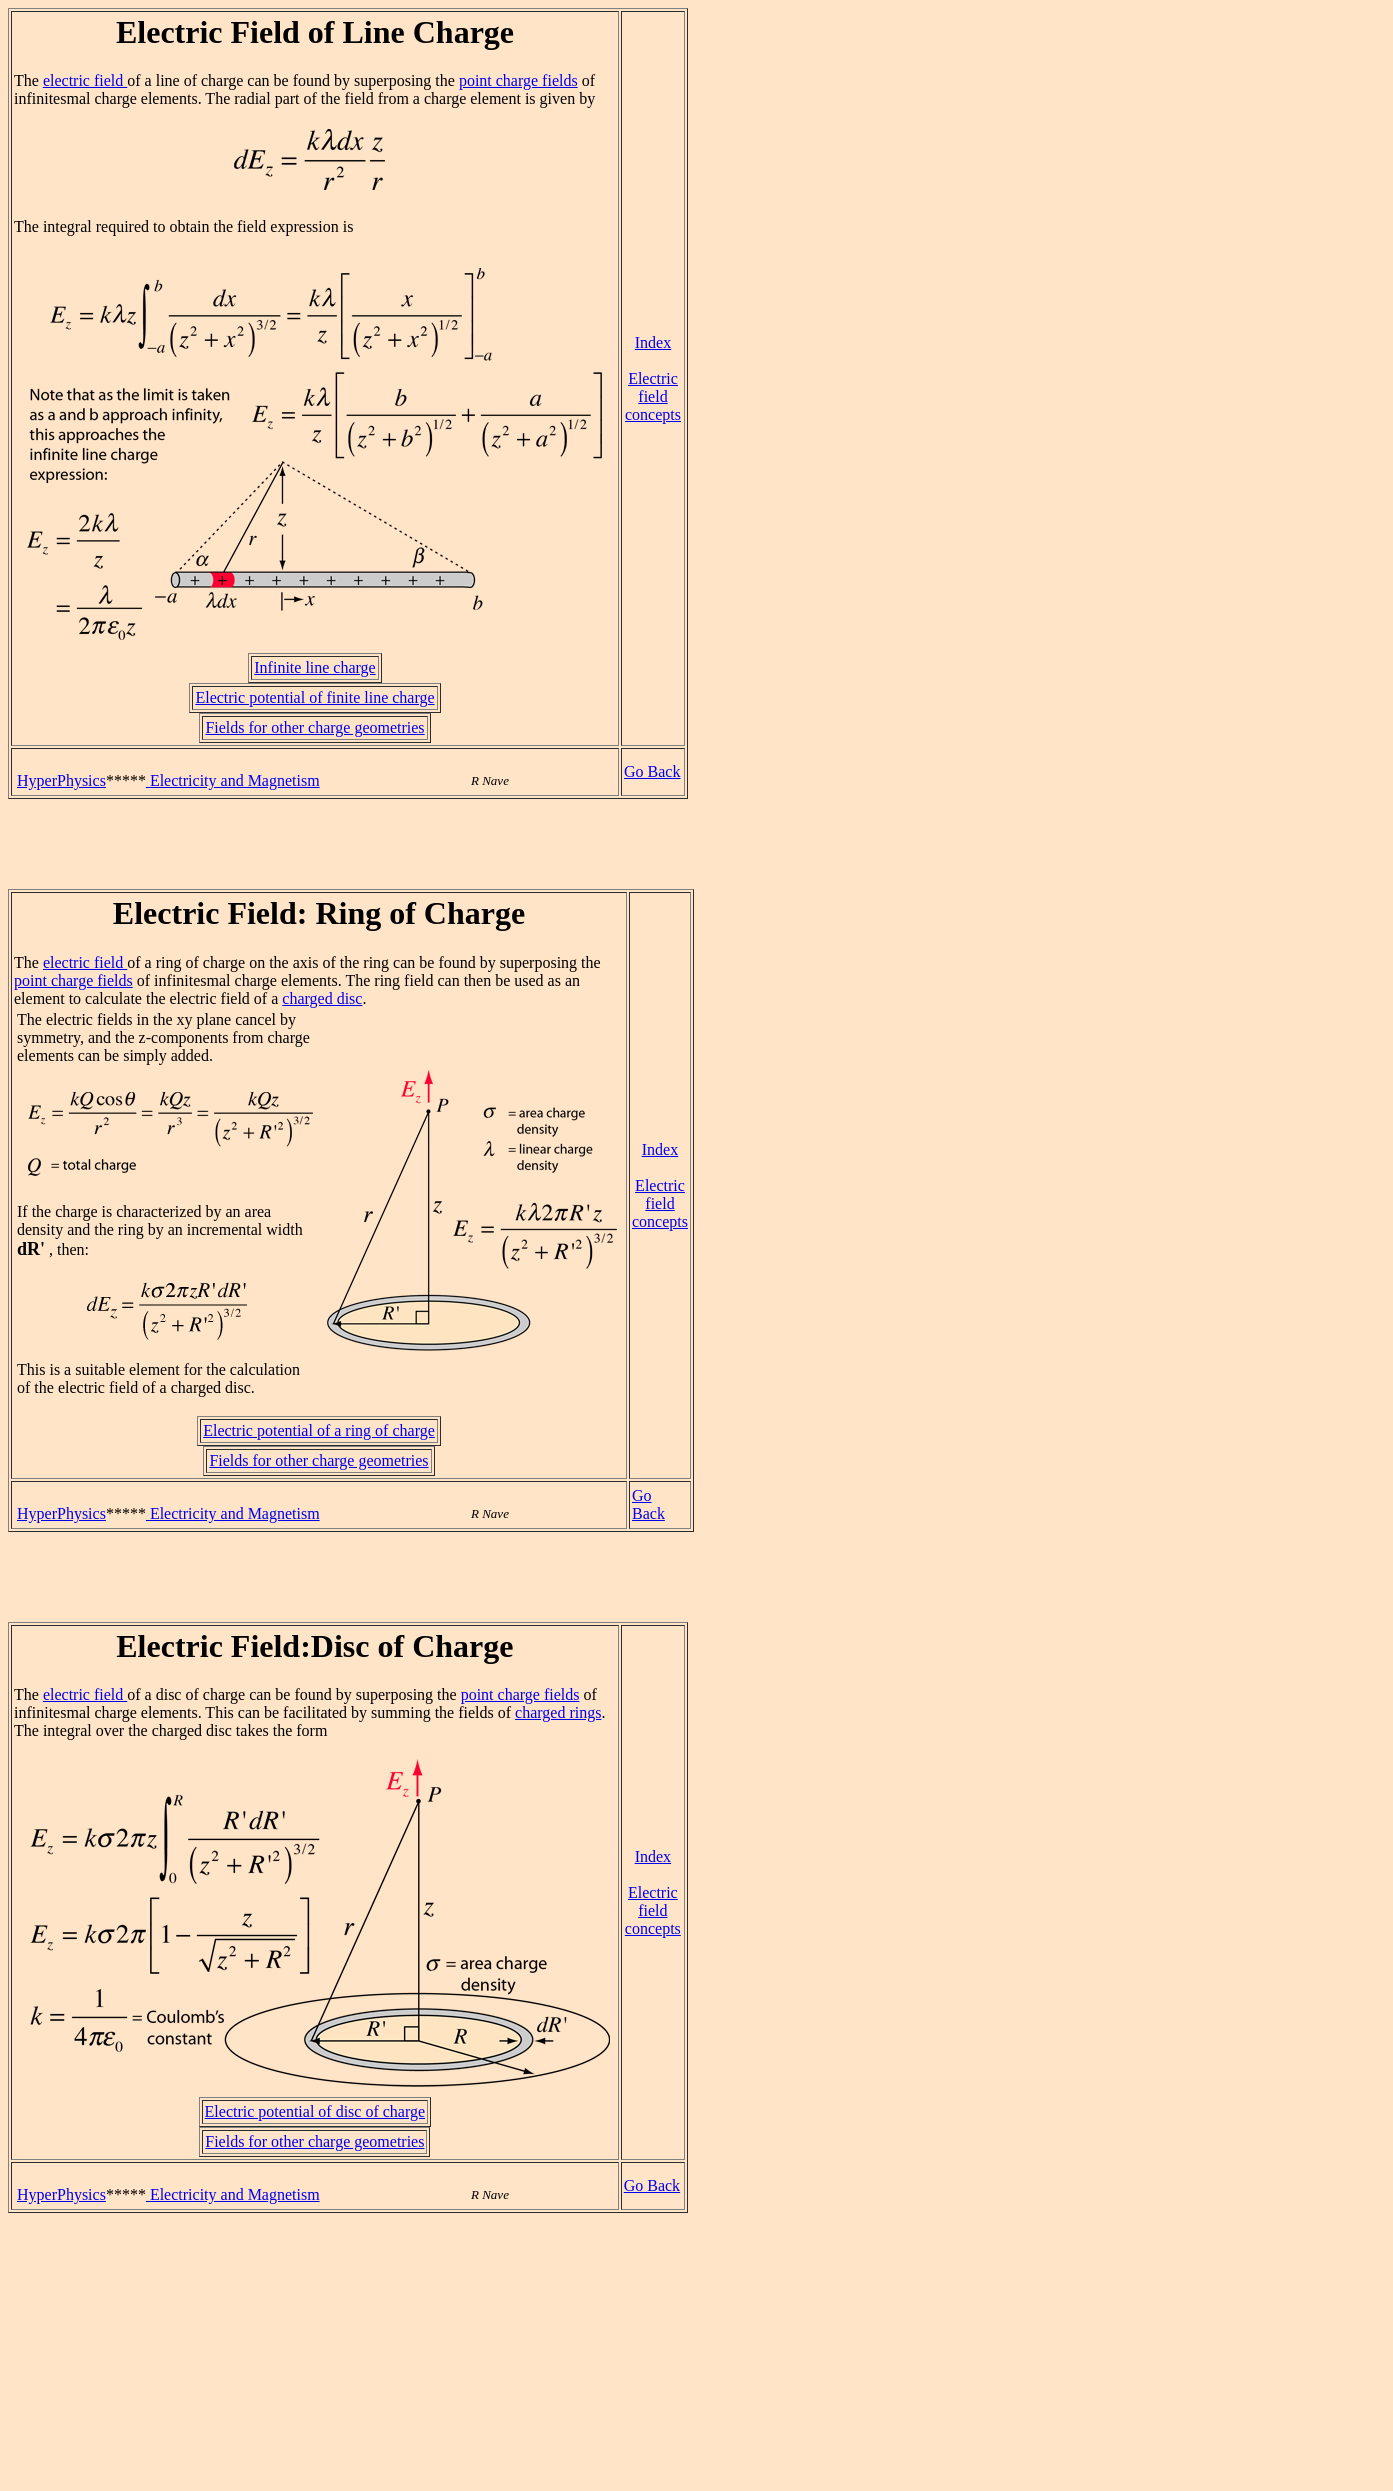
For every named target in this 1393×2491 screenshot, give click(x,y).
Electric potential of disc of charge (315, 2111)
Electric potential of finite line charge (314, 697)
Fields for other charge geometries (314, 727)
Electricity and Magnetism (233, 780)
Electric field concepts (653, 396)
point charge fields (518, 80)
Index (653, 342)
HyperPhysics (61, 780)
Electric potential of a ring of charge (319, 1430)
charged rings (558, 1712)
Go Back (652, 771)
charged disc (322, 998)
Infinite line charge (314, 667)
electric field (85, 80)
